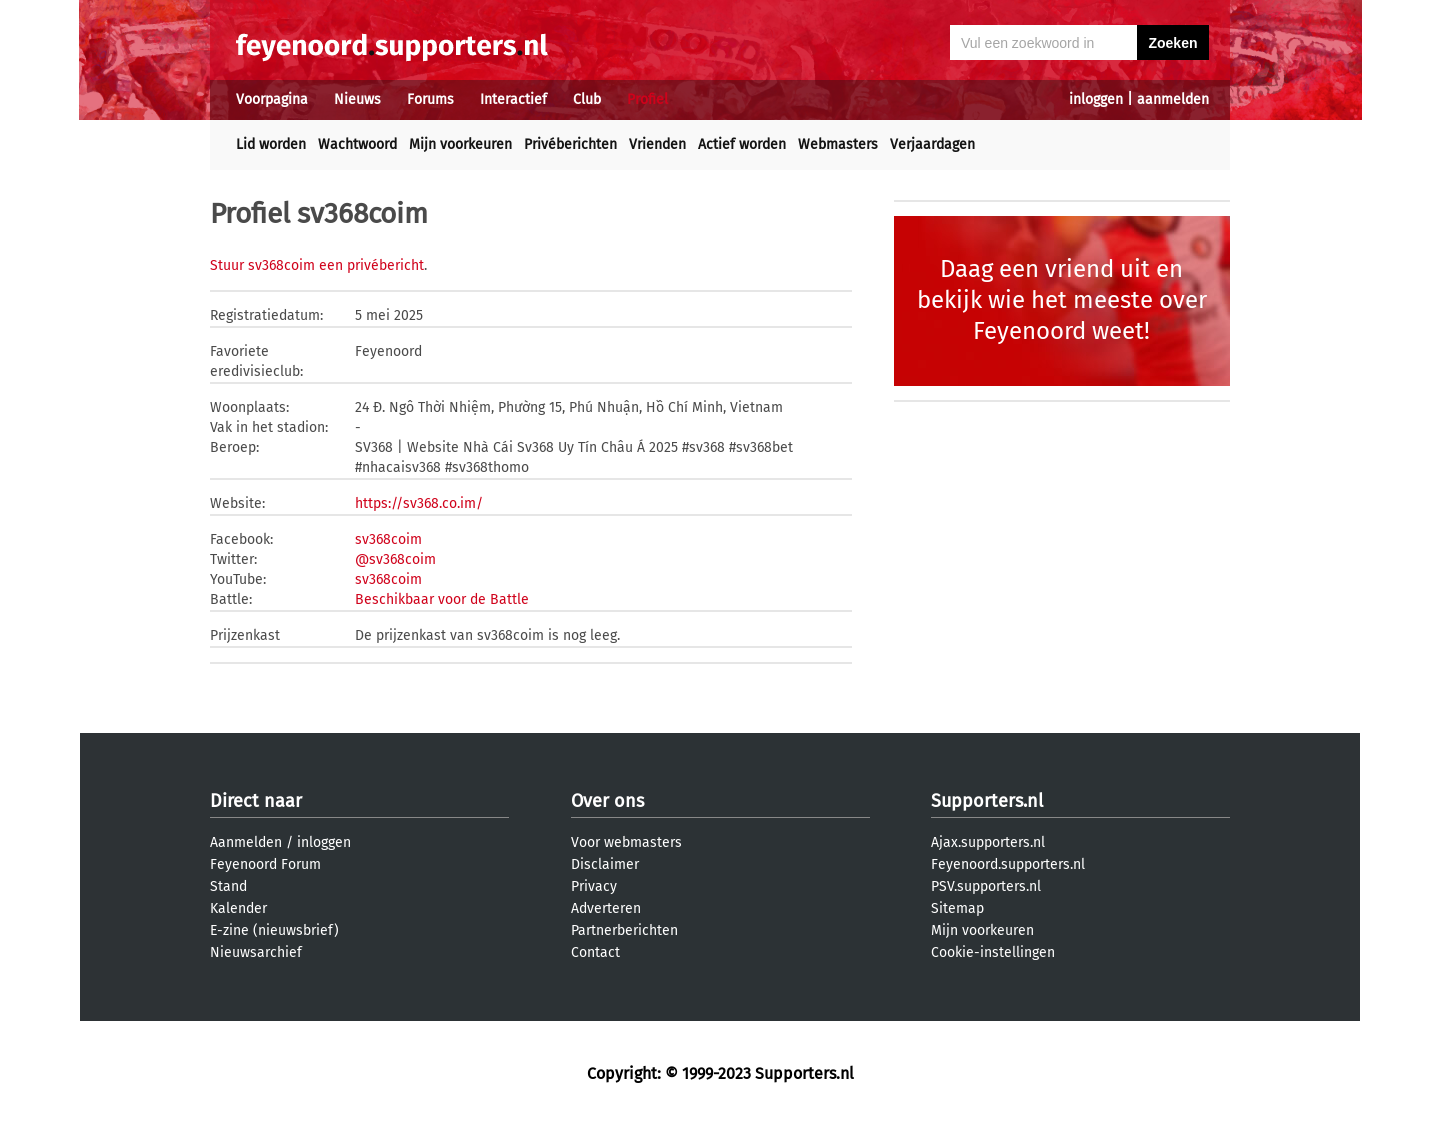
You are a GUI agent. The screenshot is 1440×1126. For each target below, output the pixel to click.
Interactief (513, 99)
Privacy (594, 886)
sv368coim (388, 539)
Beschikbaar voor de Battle (442, 599)
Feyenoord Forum (265, 864)
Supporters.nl (987, 801)
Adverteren (606, 908)
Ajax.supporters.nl (988, 842)
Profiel (647, 99)
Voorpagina (272, 99)
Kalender (238, 908)
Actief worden (742, 144)
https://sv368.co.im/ (419, 503)
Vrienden (657, 144)
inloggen (1096, 99)
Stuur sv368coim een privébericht (317, 265)
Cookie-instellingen (993, 952)
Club (587, 99)
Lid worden (271, 144)
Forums (430, 99)
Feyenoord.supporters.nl (1008, 864)
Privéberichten (570, 144)
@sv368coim (395, 559)
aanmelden (1173, 99)
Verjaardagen (932, 144)
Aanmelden (246, 842)
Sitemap (957, 908)
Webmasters (838, 144)
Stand (228, 886)
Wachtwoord (357, 144)
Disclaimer (605, 864)
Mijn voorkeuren (460, 144)
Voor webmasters (626, 842)
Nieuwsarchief (256, 952)
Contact (595, 952)
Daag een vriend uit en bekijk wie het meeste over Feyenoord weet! (1062, 300)
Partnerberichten (624, 930)
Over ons (607, 801)
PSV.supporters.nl (986, 886)
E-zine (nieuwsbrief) (274, 930)
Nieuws (357, 99)
